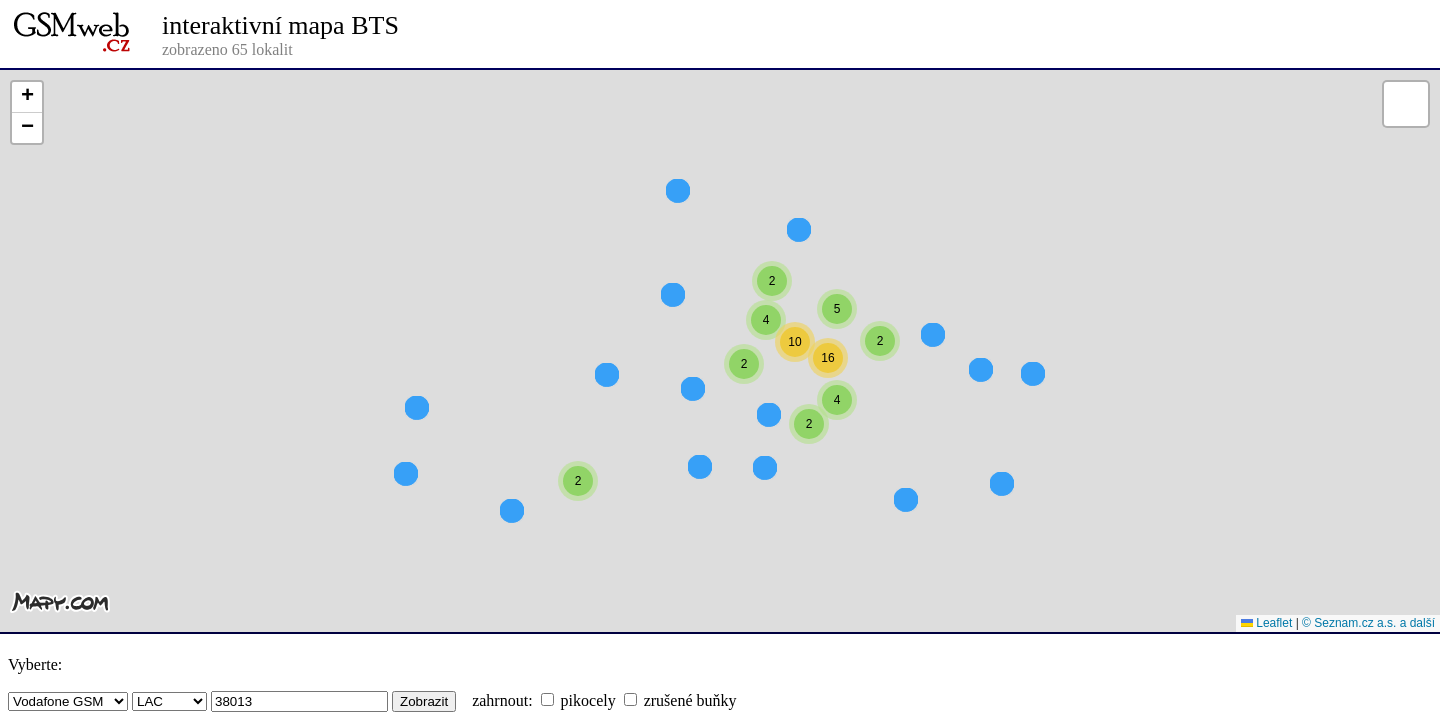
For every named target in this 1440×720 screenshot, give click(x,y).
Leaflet (1266, 623)
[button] (880, 377)
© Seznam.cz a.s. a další (1368, 623)
